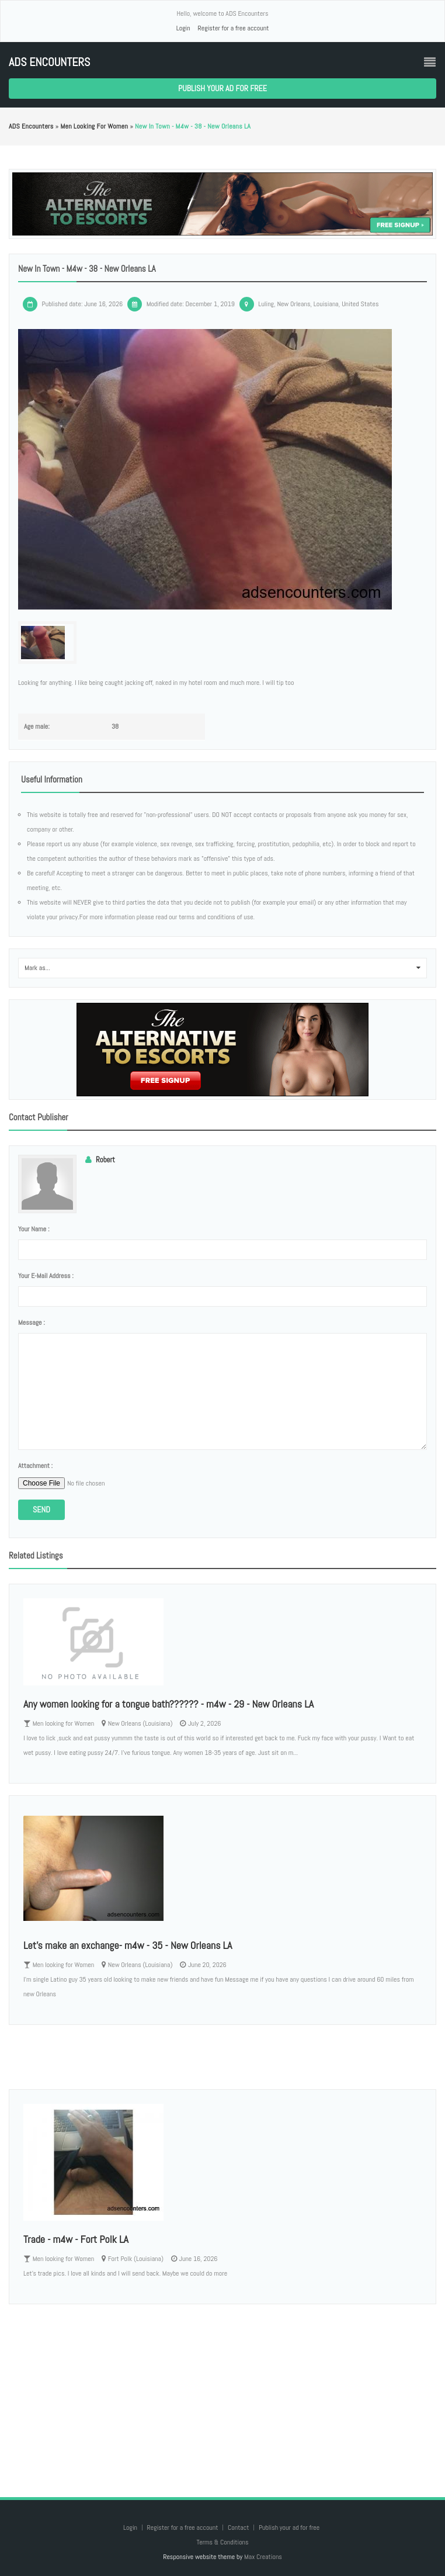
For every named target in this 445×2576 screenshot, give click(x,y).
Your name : (33, 1229)
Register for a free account (233, 28)
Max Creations (263, 2556)
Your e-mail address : (46, 1275)
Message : (31, 1322)
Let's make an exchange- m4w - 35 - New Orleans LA (127, 1945)
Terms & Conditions (222, 2542)
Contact (239, 2527)
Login (183, 28)
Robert (105, 1160)
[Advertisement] (222, 2389)
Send (41, 1509)
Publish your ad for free (222, 88)
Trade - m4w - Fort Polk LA (75, 2239)
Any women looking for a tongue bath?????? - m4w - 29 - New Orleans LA (168, 1704)
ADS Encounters (49, 62)
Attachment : (35, 1465)
